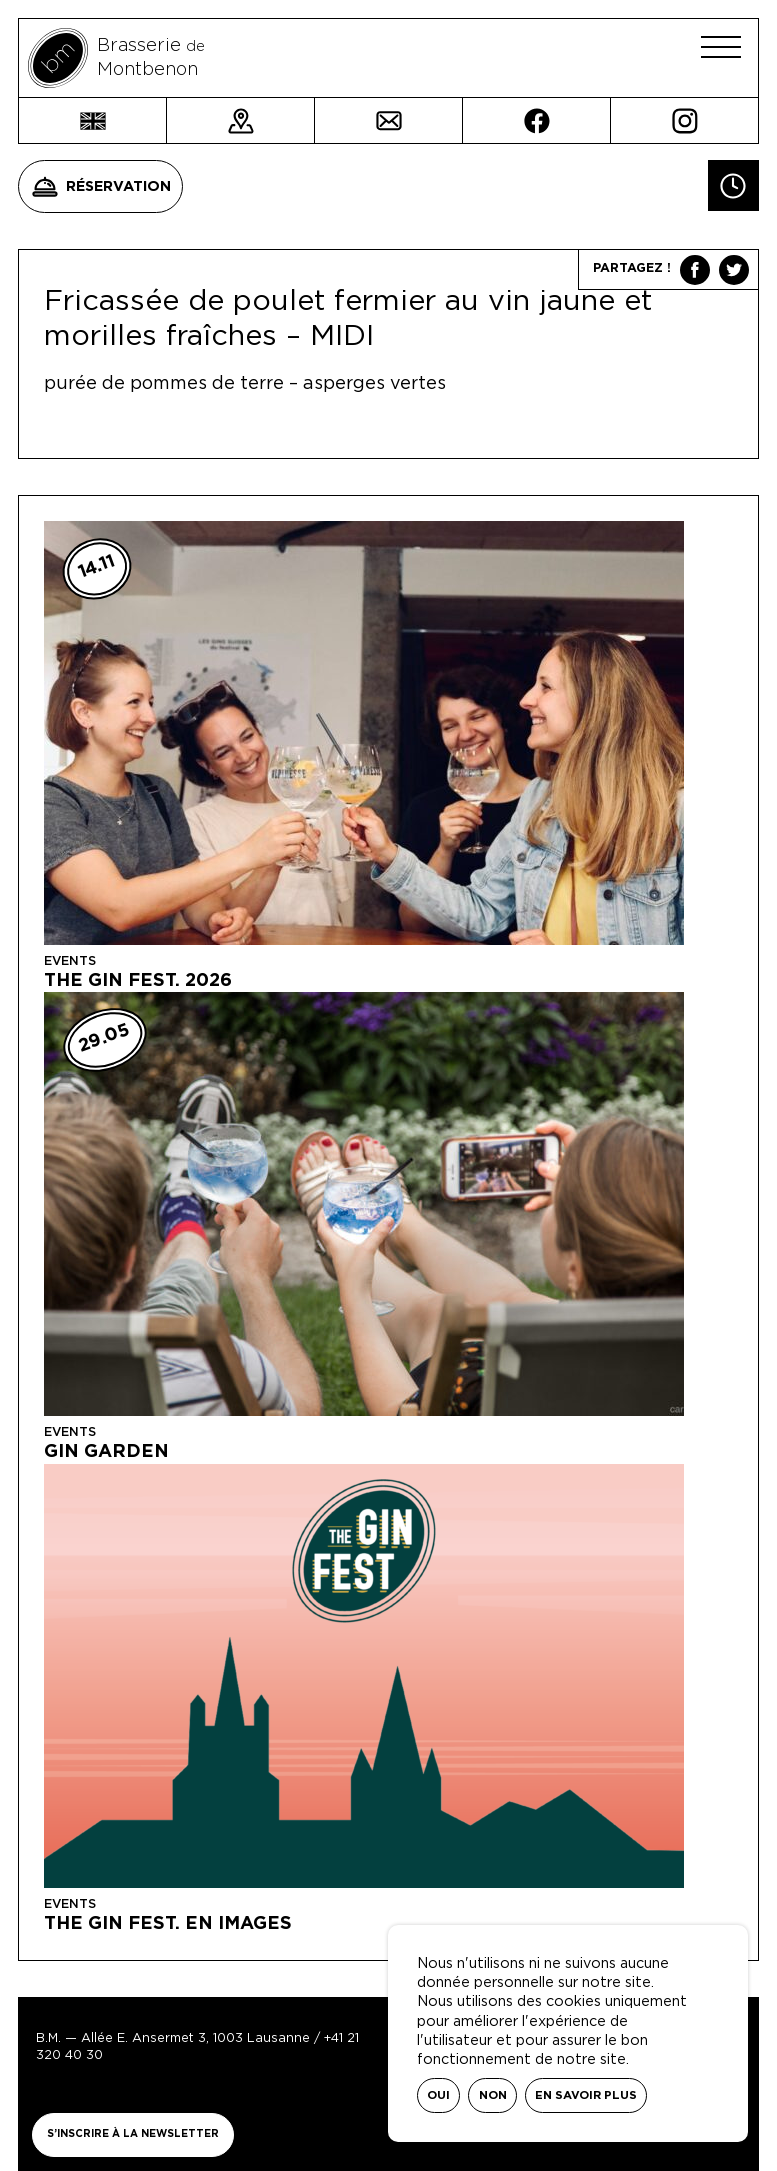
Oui (438, 2095)
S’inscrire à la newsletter (133, 2134)
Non (493, 2095)
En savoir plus (586, 2095)
